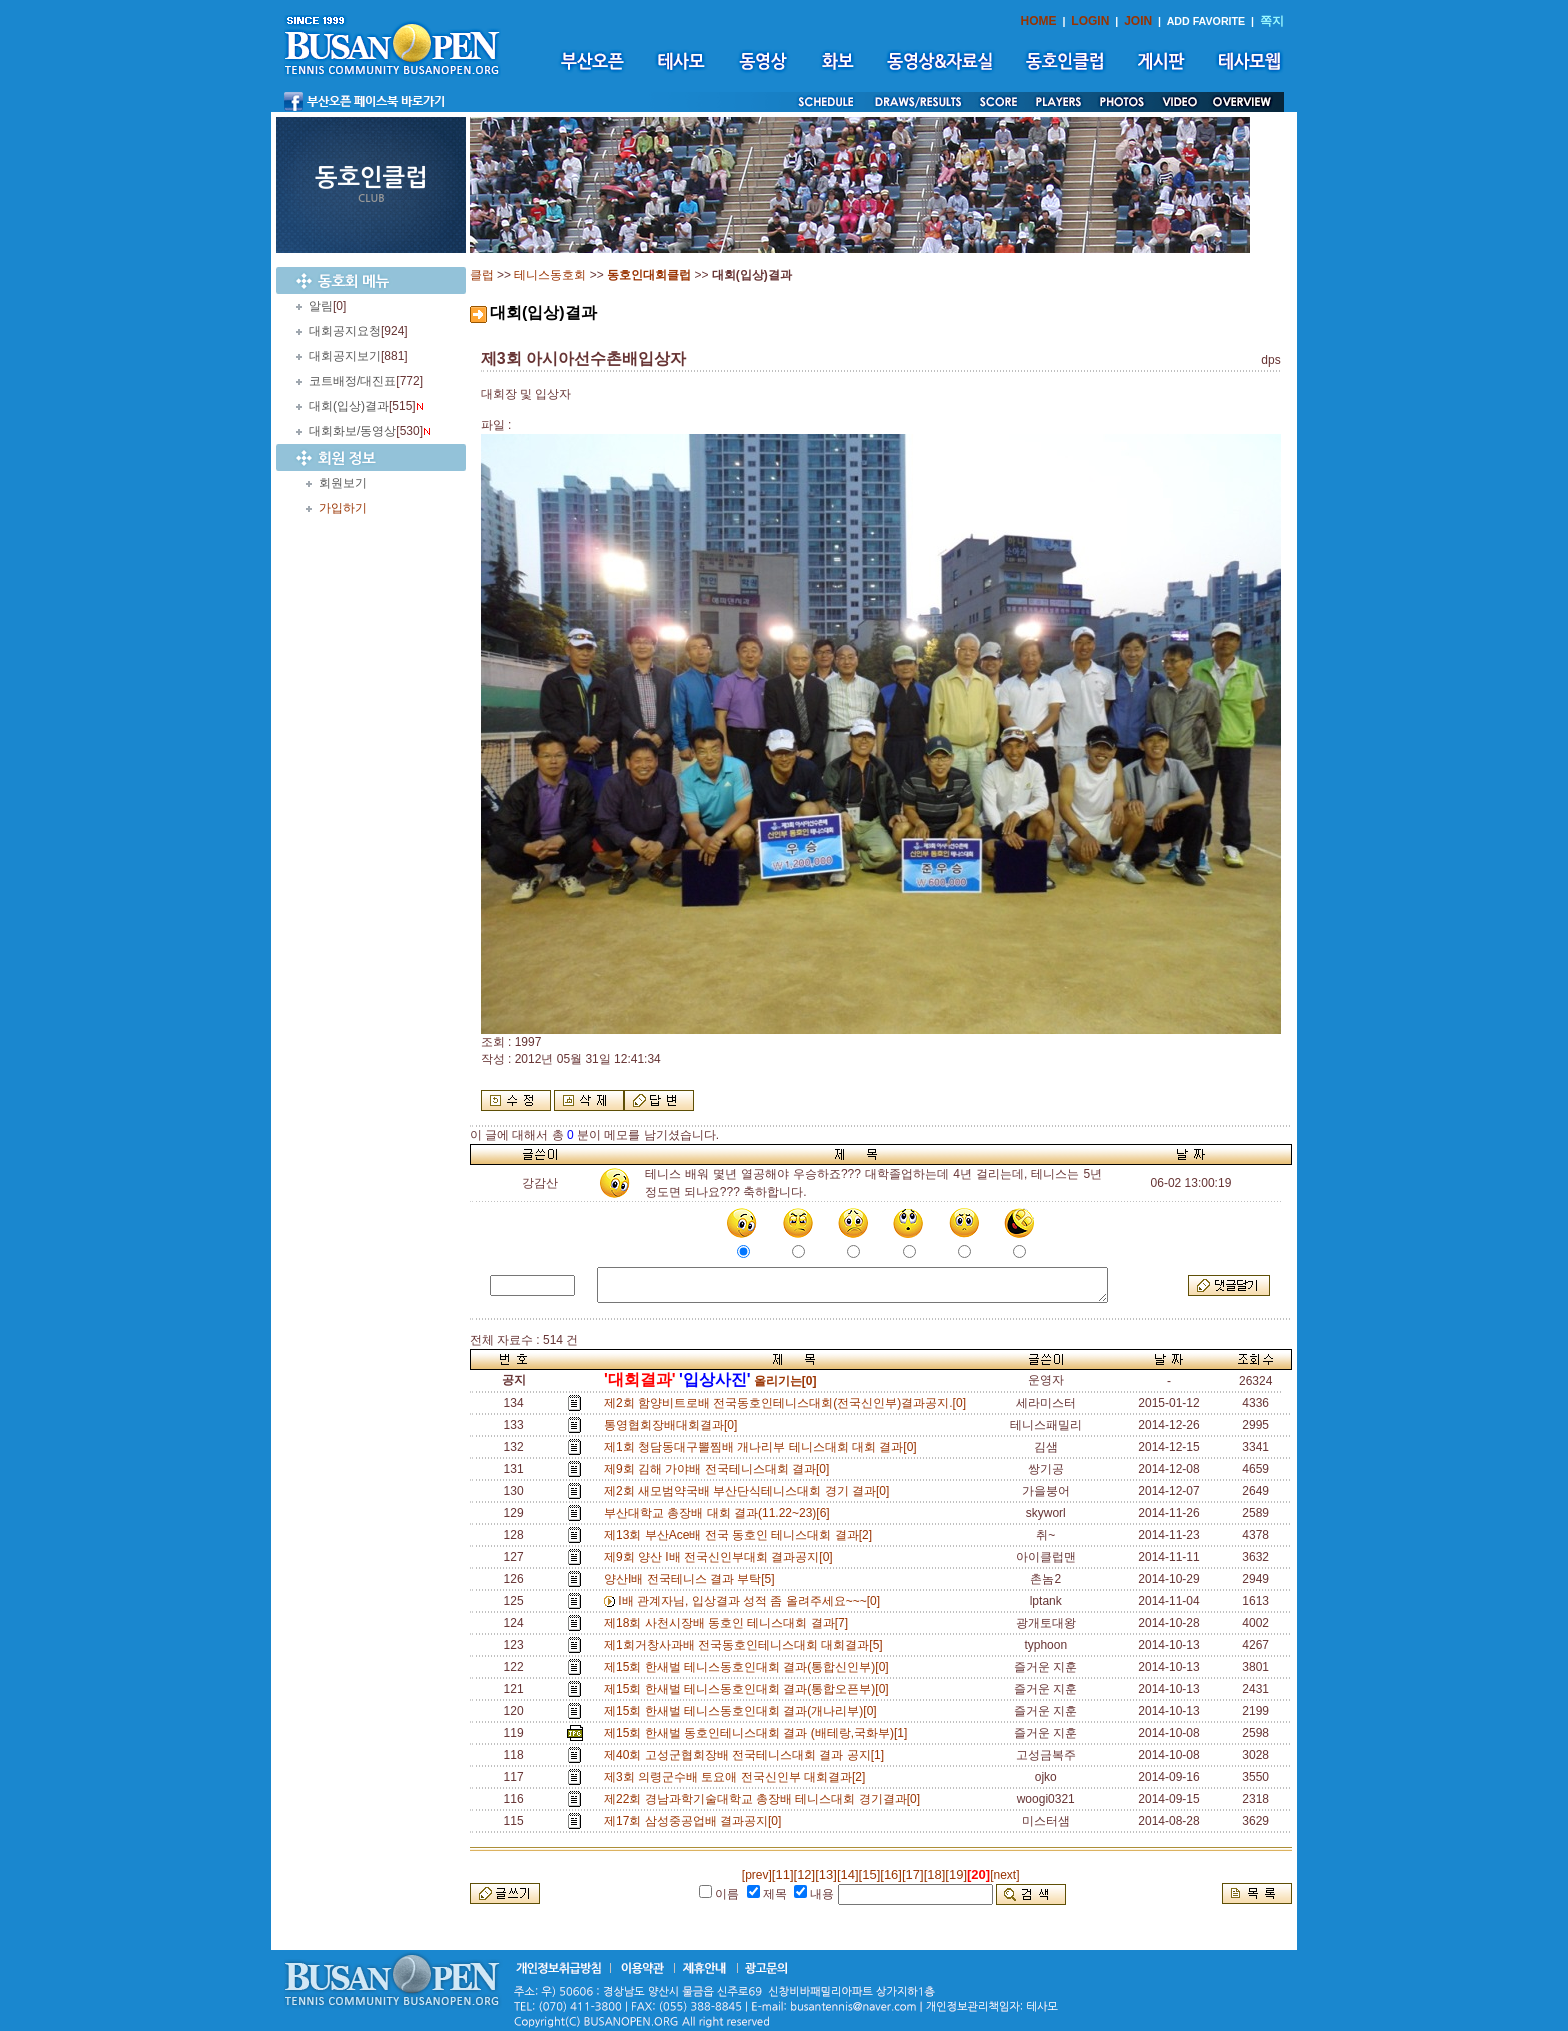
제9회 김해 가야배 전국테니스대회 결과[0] (720, 1469)
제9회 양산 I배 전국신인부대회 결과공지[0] (721, 1557)
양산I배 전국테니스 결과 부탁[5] (692, 1579)
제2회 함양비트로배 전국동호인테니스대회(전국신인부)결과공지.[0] (788, 1403)
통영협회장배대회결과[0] (674, 1425)
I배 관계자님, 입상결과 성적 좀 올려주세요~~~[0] (752, 1601)
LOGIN (1090, 21)
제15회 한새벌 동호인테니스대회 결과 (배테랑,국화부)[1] (759, 1733)
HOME (1039, 21)
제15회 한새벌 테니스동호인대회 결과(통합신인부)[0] (749, 1667)
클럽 (482, 275)
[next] (1004, 1875)
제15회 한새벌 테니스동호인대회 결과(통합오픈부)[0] (749, 1689)
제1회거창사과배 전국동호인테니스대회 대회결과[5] (746, 1645)
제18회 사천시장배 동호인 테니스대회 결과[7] (729, 1623)
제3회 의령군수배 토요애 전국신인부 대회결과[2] (738, 1777)
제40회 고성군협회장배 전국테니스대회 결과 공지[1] (747, 1755)
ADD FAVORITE (1206, 21)
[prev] (757, 1875)
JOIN (1138, 21)
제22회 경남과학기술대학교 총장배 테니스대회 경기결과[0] (765, 1799)
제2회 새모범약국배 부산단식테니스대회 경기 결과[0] (750, 1491)
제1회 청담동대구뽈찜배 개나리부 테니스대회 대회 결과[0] (763, 1447)
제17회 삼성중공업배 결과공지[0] (696, 1821)
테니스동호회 (550, 275)
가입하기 (343, 508)
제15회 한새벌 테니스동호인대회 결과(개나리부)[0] (743, 1711)
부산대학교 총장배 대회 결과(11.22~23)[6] (720, 1513)
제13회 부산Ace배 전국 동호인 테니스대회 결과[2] (741, 1535)
